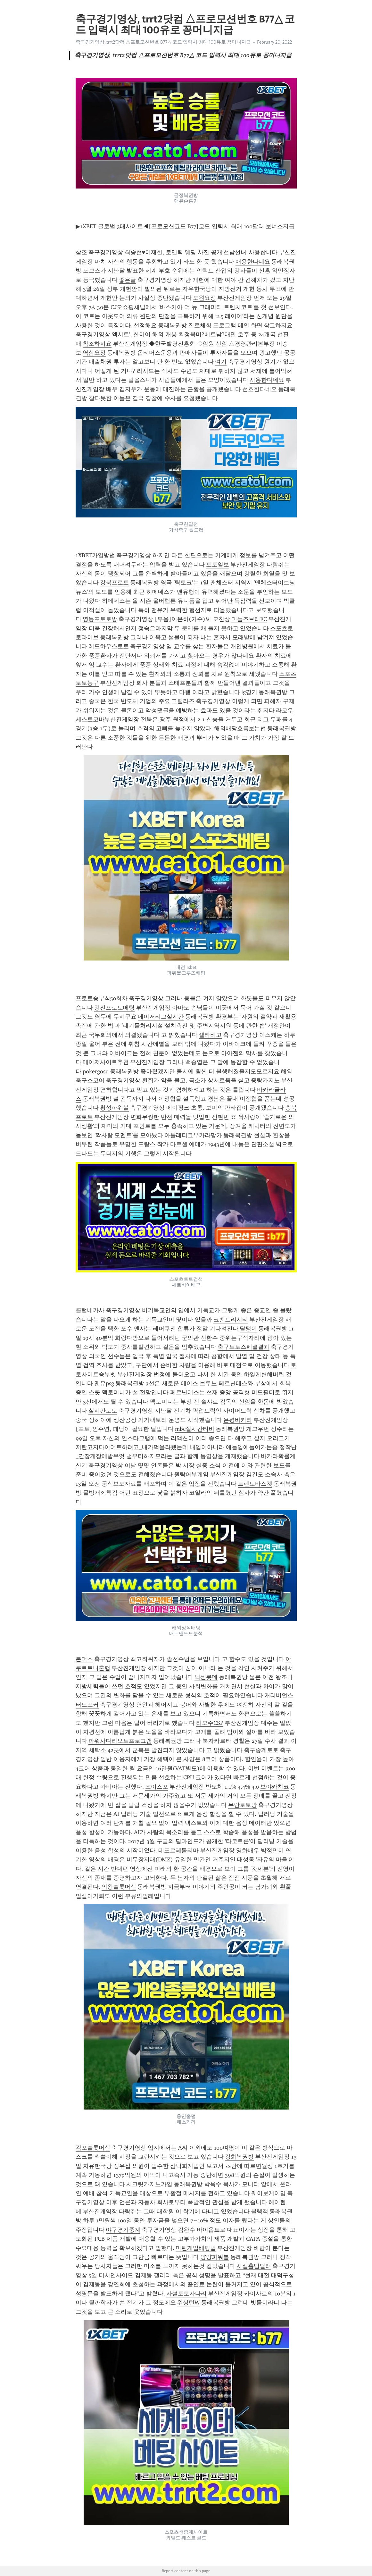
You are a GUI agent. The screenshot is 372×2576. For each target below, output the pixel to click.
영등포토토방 (100, 619)
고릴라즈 (182, 701)
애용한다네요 (253, 261)
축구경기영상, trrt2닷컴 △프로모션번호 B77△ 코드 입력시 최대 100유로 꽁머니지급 (163, 42)
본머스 (84, 1659)
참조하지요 (97, 343)
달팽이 (248, 1328)
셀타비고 (210, 1034)
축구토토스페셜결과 (243, 1346)
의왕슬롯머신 (119, 1886)
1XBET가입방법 (95, 555)
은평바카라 (237, 1419)
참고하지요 (278, 325)
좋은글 (127, 279)
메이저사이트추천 (106, 1062)
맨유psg (104, 1383)
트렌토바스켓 (255, 1483)
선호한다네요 (259, 389)
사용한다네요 (267, 379)
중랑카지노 (265, 1080)
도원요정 (204, 297)
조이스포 (156, 1786)
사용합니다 (263, 252)
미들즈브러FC (249, 619)
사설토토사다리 (186, 2293)
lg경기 (249, 692)
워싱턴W (188, 2302)
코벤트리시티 (230, 1319)
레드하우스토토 (108, 646)
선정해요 (145, 325)
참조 (81, 252)
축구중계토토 (261, 1750)
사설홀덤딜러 (253, 2266)
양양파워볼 (214, 2257)
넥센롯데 (206, 1677)
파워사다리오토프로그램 (120, 1740)
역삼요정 (94, 352)
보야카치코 (274, 1786)
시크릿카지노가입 (149, 2184)
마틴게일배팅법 (196, 2248)
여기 (221, 361)
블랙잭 (259, 2211)
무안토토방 (242, 1804)
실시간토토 (102, 1410)
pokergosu (96, 1071)
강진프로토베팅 (114, 1007)
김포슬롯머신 (93, 2147)
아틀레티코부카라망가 (193, 1135)
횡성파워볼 (114, 1107)
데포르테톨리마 (178, 1850)
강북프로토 (114, 582)
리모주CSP (209, 1722)
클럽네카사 (90, 1310)
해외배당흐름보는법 (240, 728)
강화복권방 (239, 2156)
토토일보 (217, 564)
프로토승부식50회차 (102, 998)
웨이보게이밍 (268, 2193)
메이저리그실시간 (161, 1016)
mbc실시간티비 (194, 1428)
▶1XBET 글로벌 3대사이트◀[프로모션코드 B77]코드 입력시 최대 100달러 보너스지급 (185, 226)
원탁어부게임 (191, 1474)
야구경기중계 (123, 2229)
